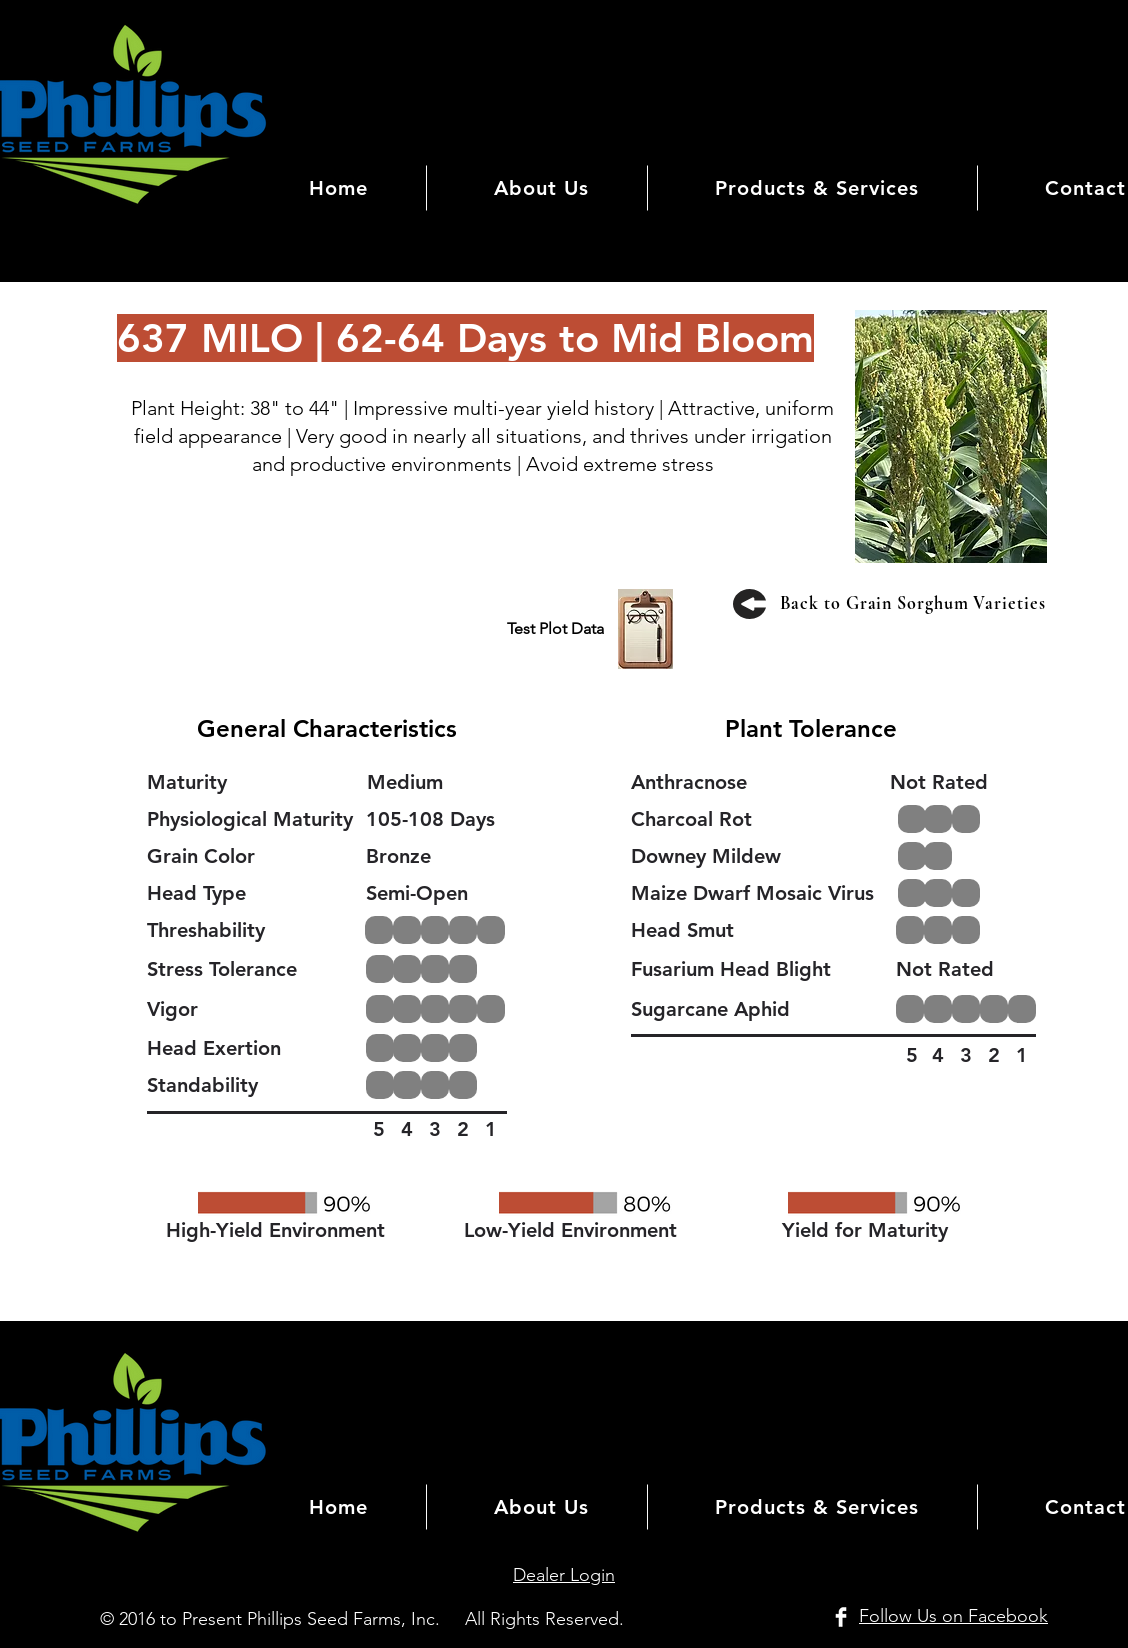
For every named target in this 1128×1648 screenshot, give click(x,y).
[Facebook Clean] (841, 1617)
